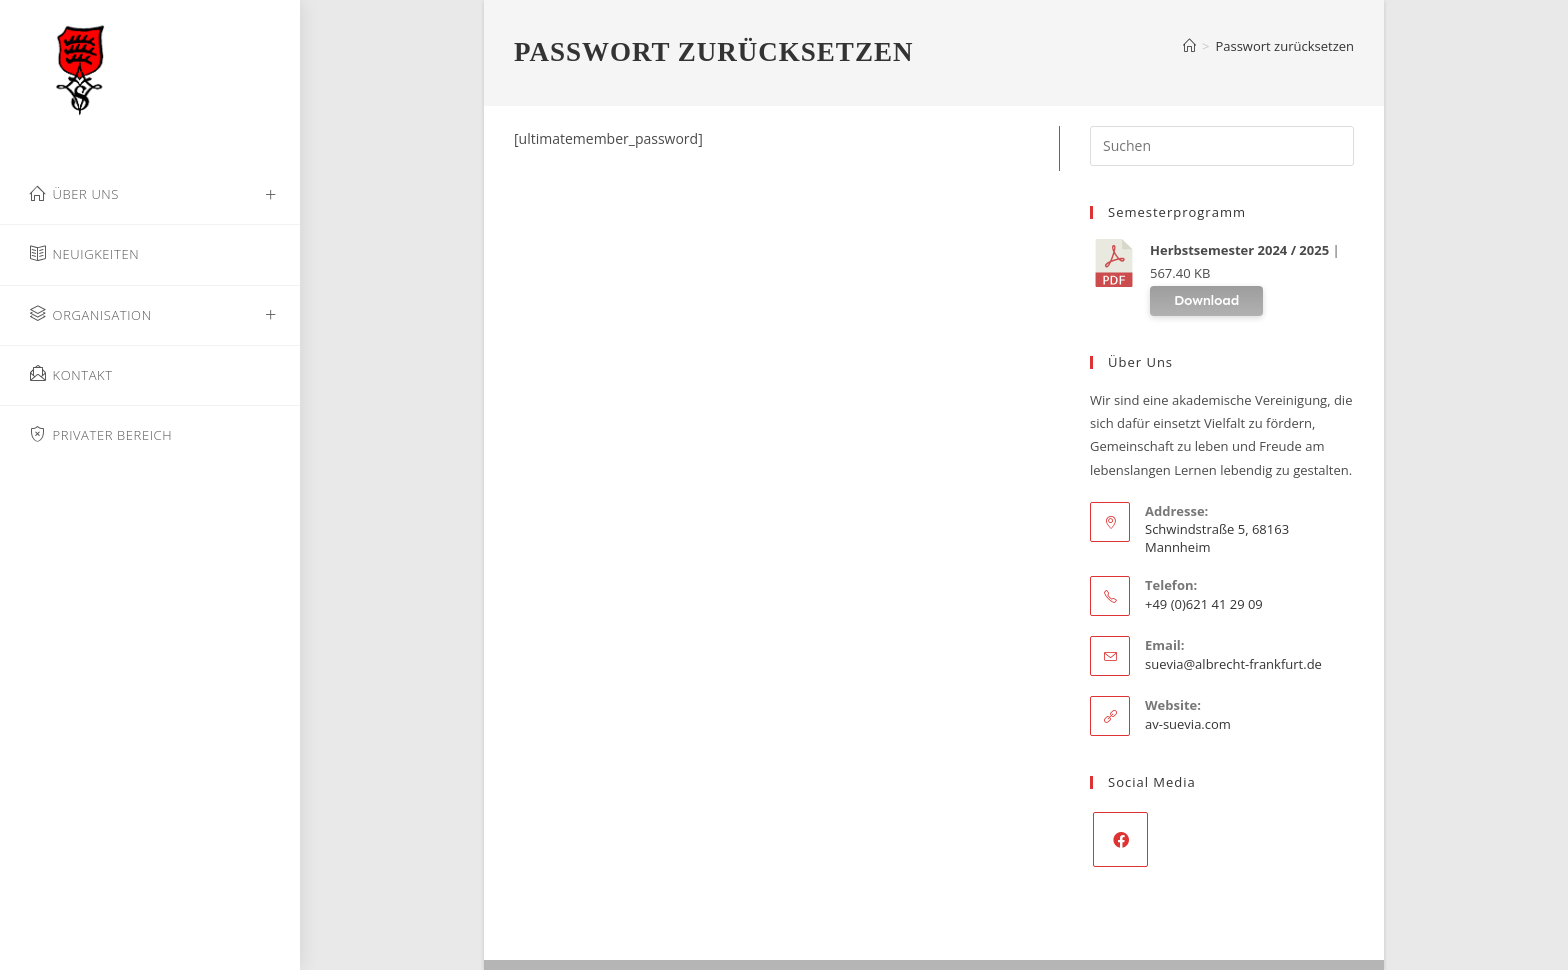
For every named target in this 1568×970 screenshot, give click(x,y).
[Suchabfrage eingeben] (1222, 146)
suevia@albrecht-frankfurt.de (1233, 664)
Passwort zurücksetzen (1284, 46)
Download (1206, 300)
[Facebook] (1120, 839)
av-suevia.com (1188, 724)
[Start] (1189, 46)
